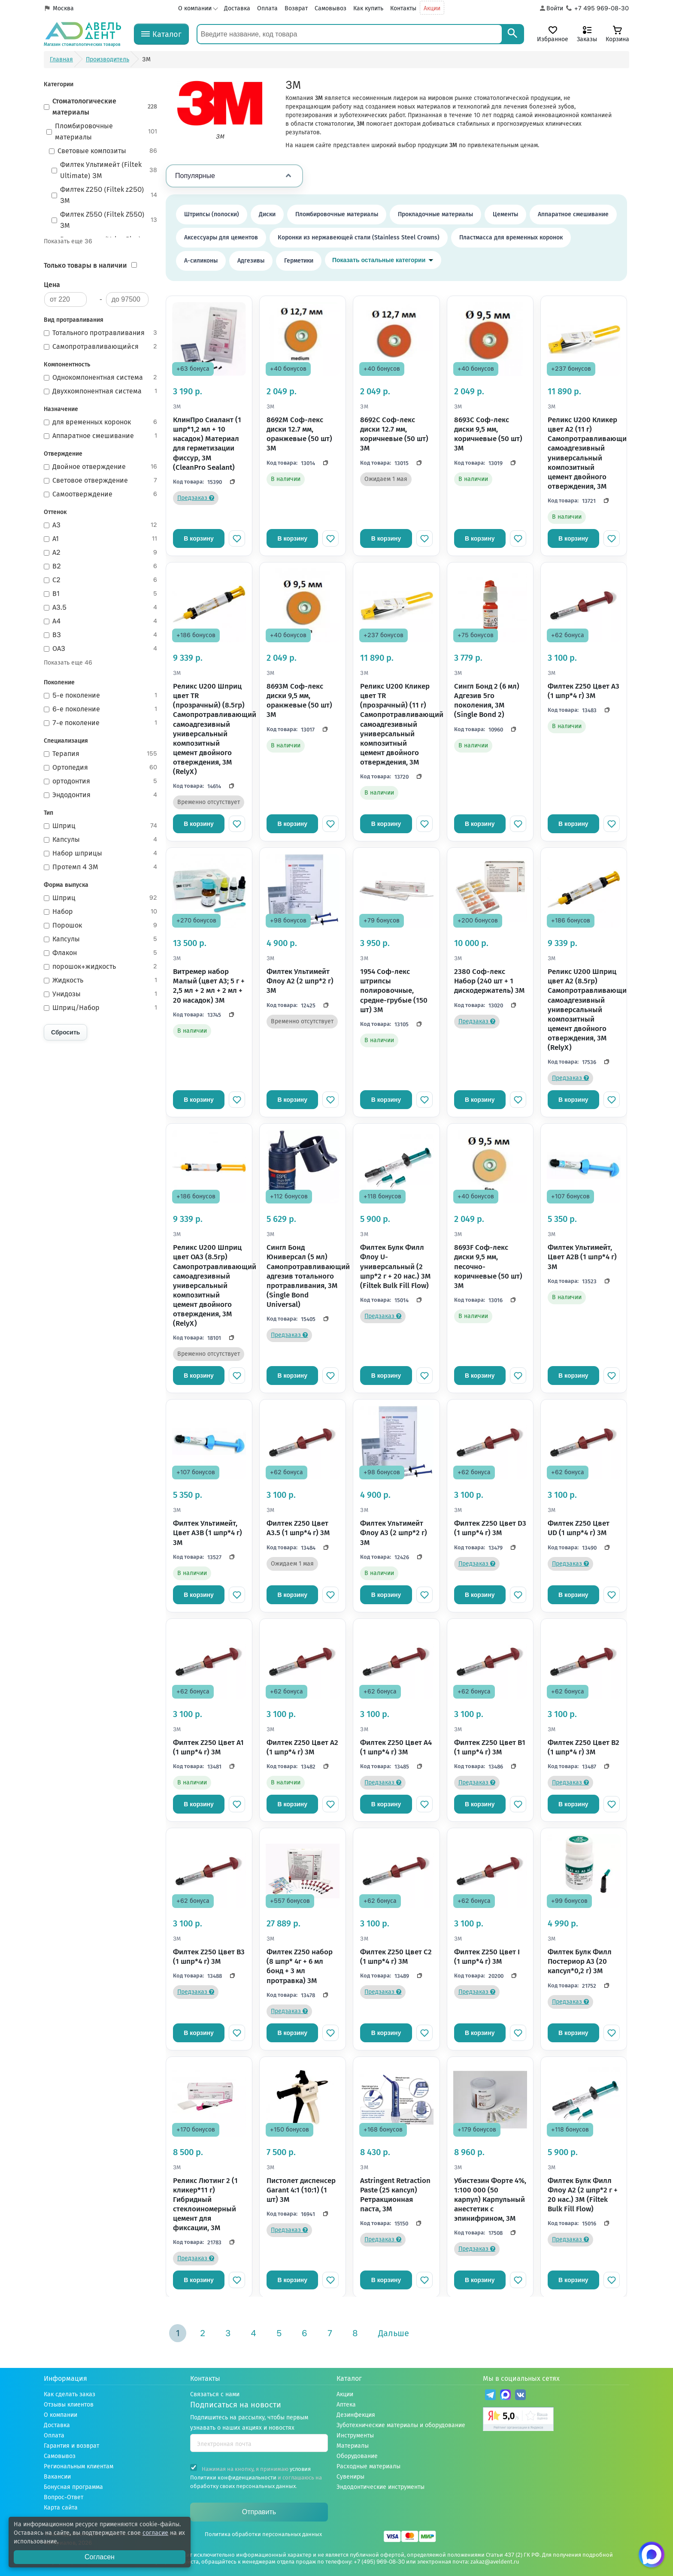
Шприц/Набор (100, 1007)
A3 (100, 525)
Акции (432, 8)
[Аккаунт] (551, 8)
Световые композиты (103, 151)
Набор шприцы (100, 853)
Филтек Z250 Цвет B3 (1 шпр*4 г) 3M (209, 1956)
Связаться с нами (214, 2394)
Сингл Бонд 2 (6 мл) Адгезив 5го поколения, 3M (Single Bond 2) (486, 700)
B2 (100, 566)
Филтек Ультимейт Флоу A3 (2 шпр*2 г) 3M (393, 1533)
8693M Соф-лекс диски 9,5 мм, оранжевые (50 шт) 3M (299, 700)
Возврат (296, 8)
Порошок (100, 925)
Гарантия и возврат (71, 2445)
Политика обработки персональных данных (263, 2534)
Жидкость (100, 980)
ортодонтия (100, 781)
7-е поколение (100, 723)
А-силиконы (201, 260)
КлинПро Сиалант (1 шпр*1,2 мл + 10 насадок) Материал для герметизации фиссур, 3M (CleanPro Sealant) (207, 443)
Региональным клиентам (78, 2466)
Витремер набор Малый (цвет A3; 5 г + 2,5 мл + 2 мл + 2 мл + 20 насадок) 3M (209, 985)
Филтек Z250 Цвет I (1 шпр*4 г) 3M (487, 1956)
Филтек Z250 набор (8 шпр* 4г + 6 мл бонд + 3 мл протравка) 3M (300, 1966)
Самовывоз (330, 8)
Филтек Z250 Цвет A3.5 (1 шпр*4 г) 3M (298, 1528)
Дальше (393, 2333)
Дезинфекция (355, 2415)
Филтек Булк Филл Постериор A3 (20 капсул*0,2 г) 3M (580, 1961)
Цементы (505, 214)
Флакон (100, 952)
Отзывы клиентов (69, 2404)
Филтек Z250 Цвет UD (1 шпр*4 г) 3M (578, 1528)
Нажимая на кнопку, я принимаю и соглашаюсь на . (256, 2476)
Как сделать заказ (69, 2394)
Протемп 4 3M (100, 867)
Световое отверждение (100, 480)
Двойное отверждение (100, 466)
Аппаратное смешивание (100, 435)
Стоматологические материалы (100, 106)
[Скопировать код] (230, 482)
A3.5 (100, 607)
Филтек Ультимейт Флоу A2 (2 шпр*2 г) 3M (300, 981)
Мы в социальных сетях (521, 2378)
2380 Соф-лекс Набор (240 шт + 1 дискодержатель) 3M (489, 981)
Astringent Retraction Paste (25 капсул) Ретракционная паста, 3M (395, 2194)
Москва (63, 8)
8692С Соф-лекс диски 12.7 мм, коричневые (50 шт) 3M (394, 434)
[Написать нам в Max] (651, 2554)
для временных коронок (100, 422)
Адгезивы (250, 260)
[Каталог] (161, 34)
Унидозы (100, 994)
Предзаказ (195, 498)
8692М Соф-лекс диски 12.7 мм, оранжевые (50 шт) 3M (299, 434)
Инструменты (355, 2435)
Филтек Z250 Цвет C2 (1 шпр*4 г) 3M (396, 1956)
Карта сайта (61, 2507)
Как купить (368, 8)
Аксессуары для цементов (221, 237)
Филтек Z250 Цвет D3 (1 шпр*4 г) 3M (490, 1528)
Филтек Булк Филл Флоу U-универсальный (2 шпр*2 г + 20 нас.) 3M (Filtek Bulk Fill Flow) (395, 1266)
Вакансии (57, 2476)
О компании (195, 8)
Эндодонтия (100, 795)
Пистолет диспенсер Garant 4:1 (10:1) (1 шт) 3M (301, 2190)
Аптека (346, 2404)
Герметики (298, 260)
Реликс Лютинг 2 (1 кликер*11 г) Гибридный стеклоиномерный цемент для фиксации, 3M (205, 2204)
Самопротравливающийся (100, 346)
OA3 (100, 648)
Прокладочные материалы (435, 214)
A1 (100, 538)
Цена (52, 285)
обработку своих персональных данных (243, 2486)
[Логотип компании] (82, 34)
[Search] (512, 34)
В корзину (199, 538)
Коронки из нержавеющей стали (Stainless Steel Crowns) (359, 237)
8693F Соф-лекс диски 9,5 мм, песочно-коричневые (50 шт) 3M (488, 1266)
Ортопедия (100, 767)
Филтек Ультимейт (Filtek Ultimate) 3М (104, 170)
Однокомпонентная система (100, 377)
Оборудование (357, 2456)
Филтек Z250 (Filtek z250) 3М (104, 195)
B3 (100, 635)
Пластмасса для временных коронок (511, 237)
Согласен (100, 2557)
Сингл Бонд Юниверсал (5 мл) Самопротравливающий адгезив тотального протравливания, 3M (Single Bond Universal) (303, 1276)
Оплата (267, 8)
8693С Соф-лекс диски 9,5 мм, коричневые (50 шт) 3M (488, 434)
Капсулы (100, 839)
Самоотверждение (100, 494)
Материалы (352, 2445)
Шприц (100, 825)
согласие (155, 2533)
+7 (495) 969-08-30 (379, 2561)
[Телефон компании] (597, 8)
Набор (100, 911)
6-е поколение (100, 709)
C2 (100, 580)
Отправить (259, 2512)
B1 (100, 593)
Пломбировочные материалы (102, 131)
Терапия (100, 753)
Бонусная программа (73, 2487)
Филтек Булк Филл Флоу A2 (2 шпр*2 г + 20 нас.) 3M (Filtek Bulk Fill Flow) (583, 2194)
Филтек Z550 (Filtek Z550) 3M (104, 220)
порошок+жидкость (100, 966)
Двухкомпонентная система (100, 391)
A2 (100, 552)
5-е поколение (100, 695)
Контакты (403, 8)
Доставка (237, 8)
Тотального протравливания (100, 333)
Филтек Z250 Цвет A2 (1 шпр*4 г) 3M (302, 1747)
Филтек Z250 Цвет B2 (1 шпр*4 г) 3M (583, 1747)
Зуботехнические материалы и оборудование (400, 2425)
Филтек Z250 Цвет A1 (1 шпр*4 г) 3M (208, 1747)
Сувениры (350, 2476)
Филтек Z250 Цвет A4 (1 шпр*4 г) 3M (396, 1747)
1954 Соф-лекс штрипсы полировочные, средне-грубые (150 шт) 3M (393, 990)
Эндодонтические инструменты (380, 2487)
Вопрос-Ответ (63, 2497)
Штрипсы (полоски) (211, 214)
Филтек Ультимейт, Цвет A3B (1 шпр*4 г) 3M (207, 1533)
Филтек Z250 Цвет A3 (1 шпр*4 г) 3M (583, 691)
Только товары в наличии (85, 265)
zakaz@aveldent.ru (494, 2561)
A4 (100, 621)
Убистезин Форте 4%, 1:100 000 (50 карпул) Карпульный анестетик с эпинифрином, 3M (490, 2199)
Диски (267, 214)
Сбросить (65, 1032)
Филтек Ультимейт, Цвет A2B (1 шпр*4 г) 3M (582, 1257)
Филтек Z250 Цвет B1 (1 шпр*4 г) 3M (489, 1747)
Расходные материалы (368, 2466)
